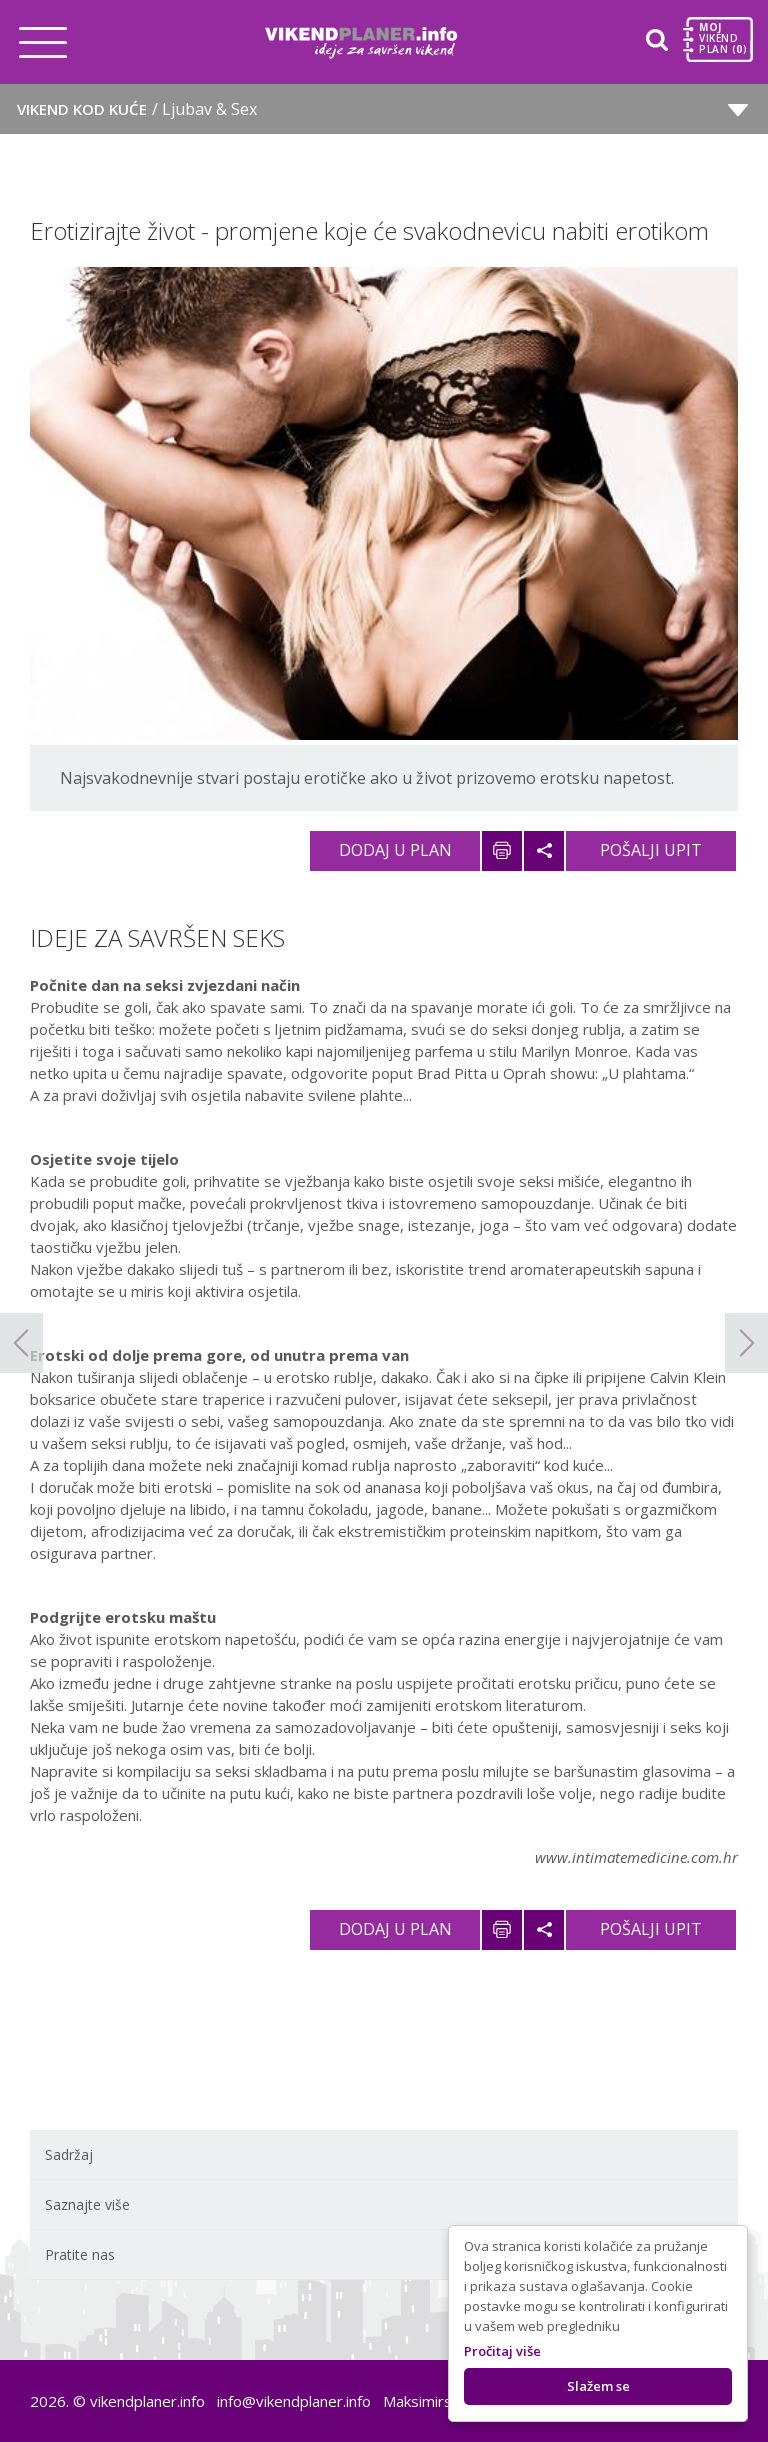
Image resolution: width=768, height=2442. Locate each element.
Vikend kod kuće (137, 109)
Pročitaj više (502, 2351)
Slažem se (598, 2386)
